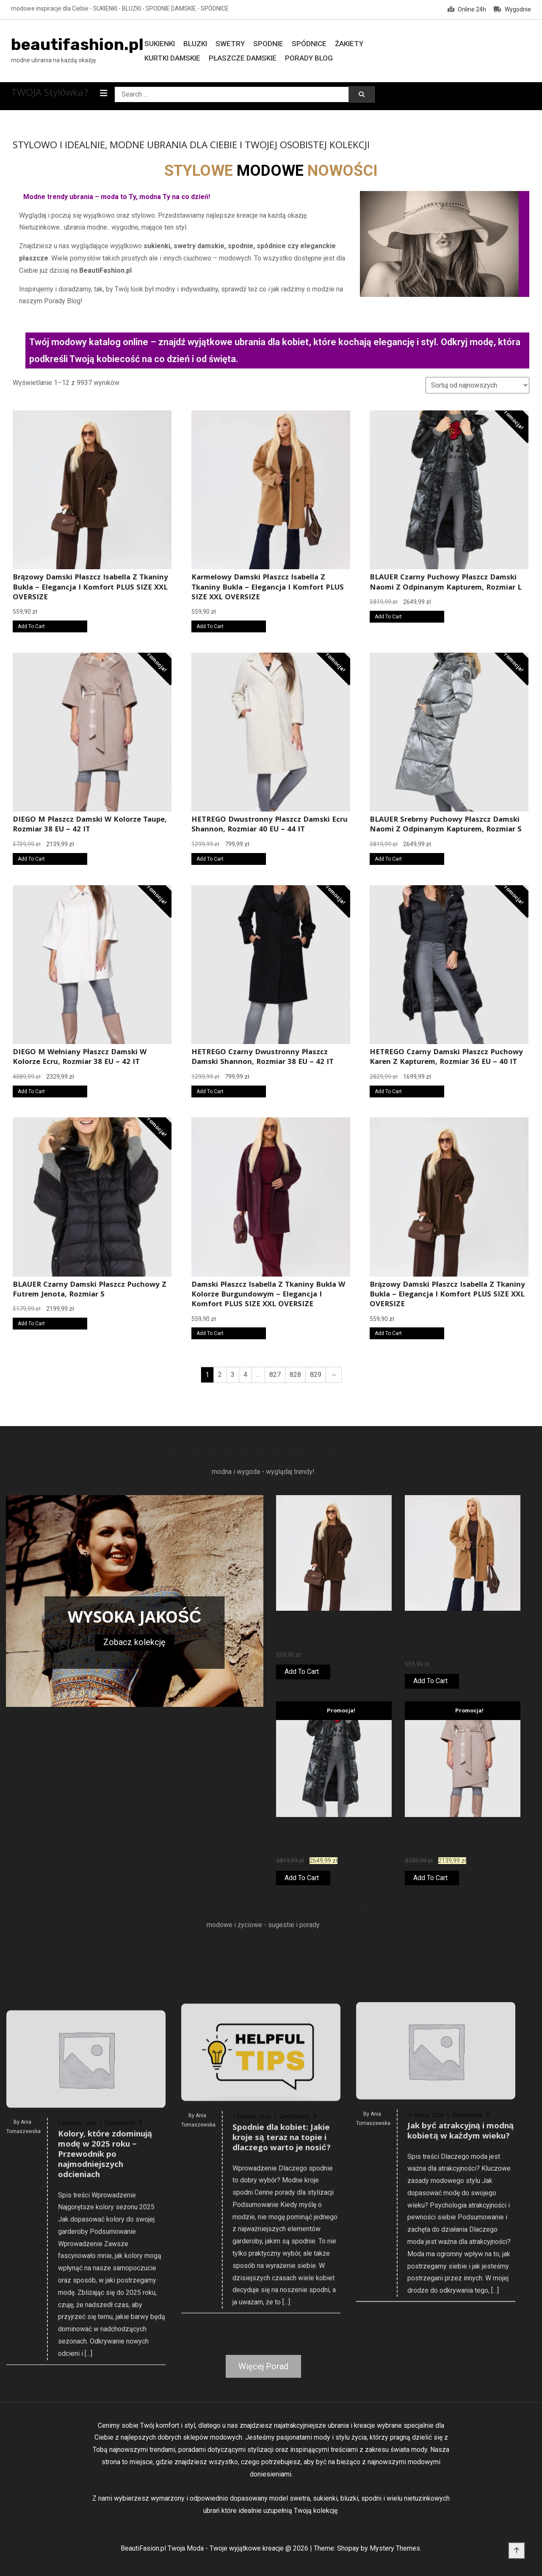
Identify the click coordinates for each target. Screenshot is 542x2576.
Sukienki (159, 43)
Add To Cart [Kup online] (31, 626)
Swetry (230, 43)
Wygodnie (512, 9)
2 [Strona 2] (220, 1375)
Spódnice (309, 43)
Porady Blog (309, 58)
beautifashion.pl (77, 44)
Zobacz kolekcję (134, 1642)
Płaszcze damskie (243, 58)
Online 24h (467, 9)
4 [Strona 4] (245, 1375)
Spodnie (268, 43)
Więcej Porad (263, 2366)
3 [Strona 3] (233, 1375)
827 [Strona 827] (275, 1375)
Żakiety (349, 43)
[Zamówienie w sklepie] (477, 385)
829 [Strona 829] (315, 1375)
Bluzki (195, 43)
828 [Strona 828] (295, 1375)
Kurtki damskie (172, 58)
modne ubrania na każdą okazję (53, 60)
